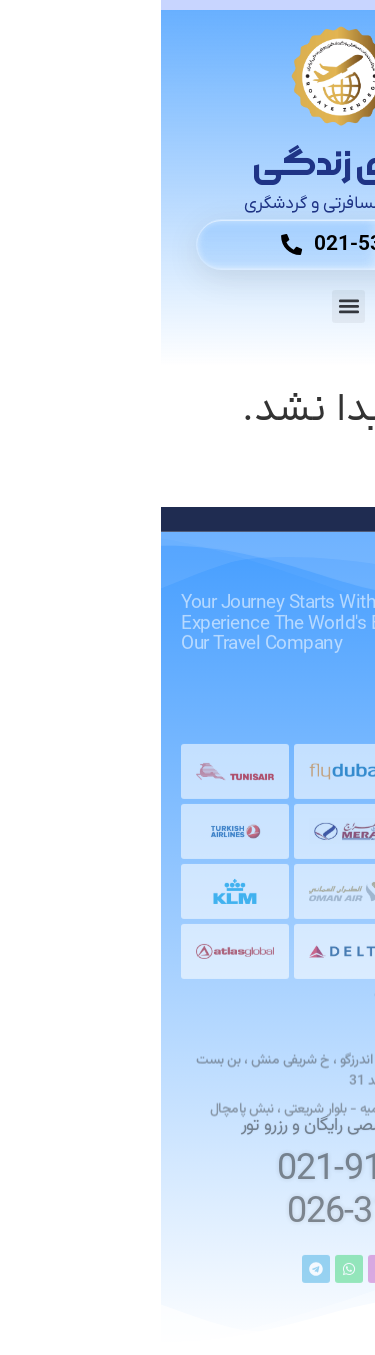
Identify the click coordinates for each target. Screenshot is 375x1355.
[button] (187, 306)
